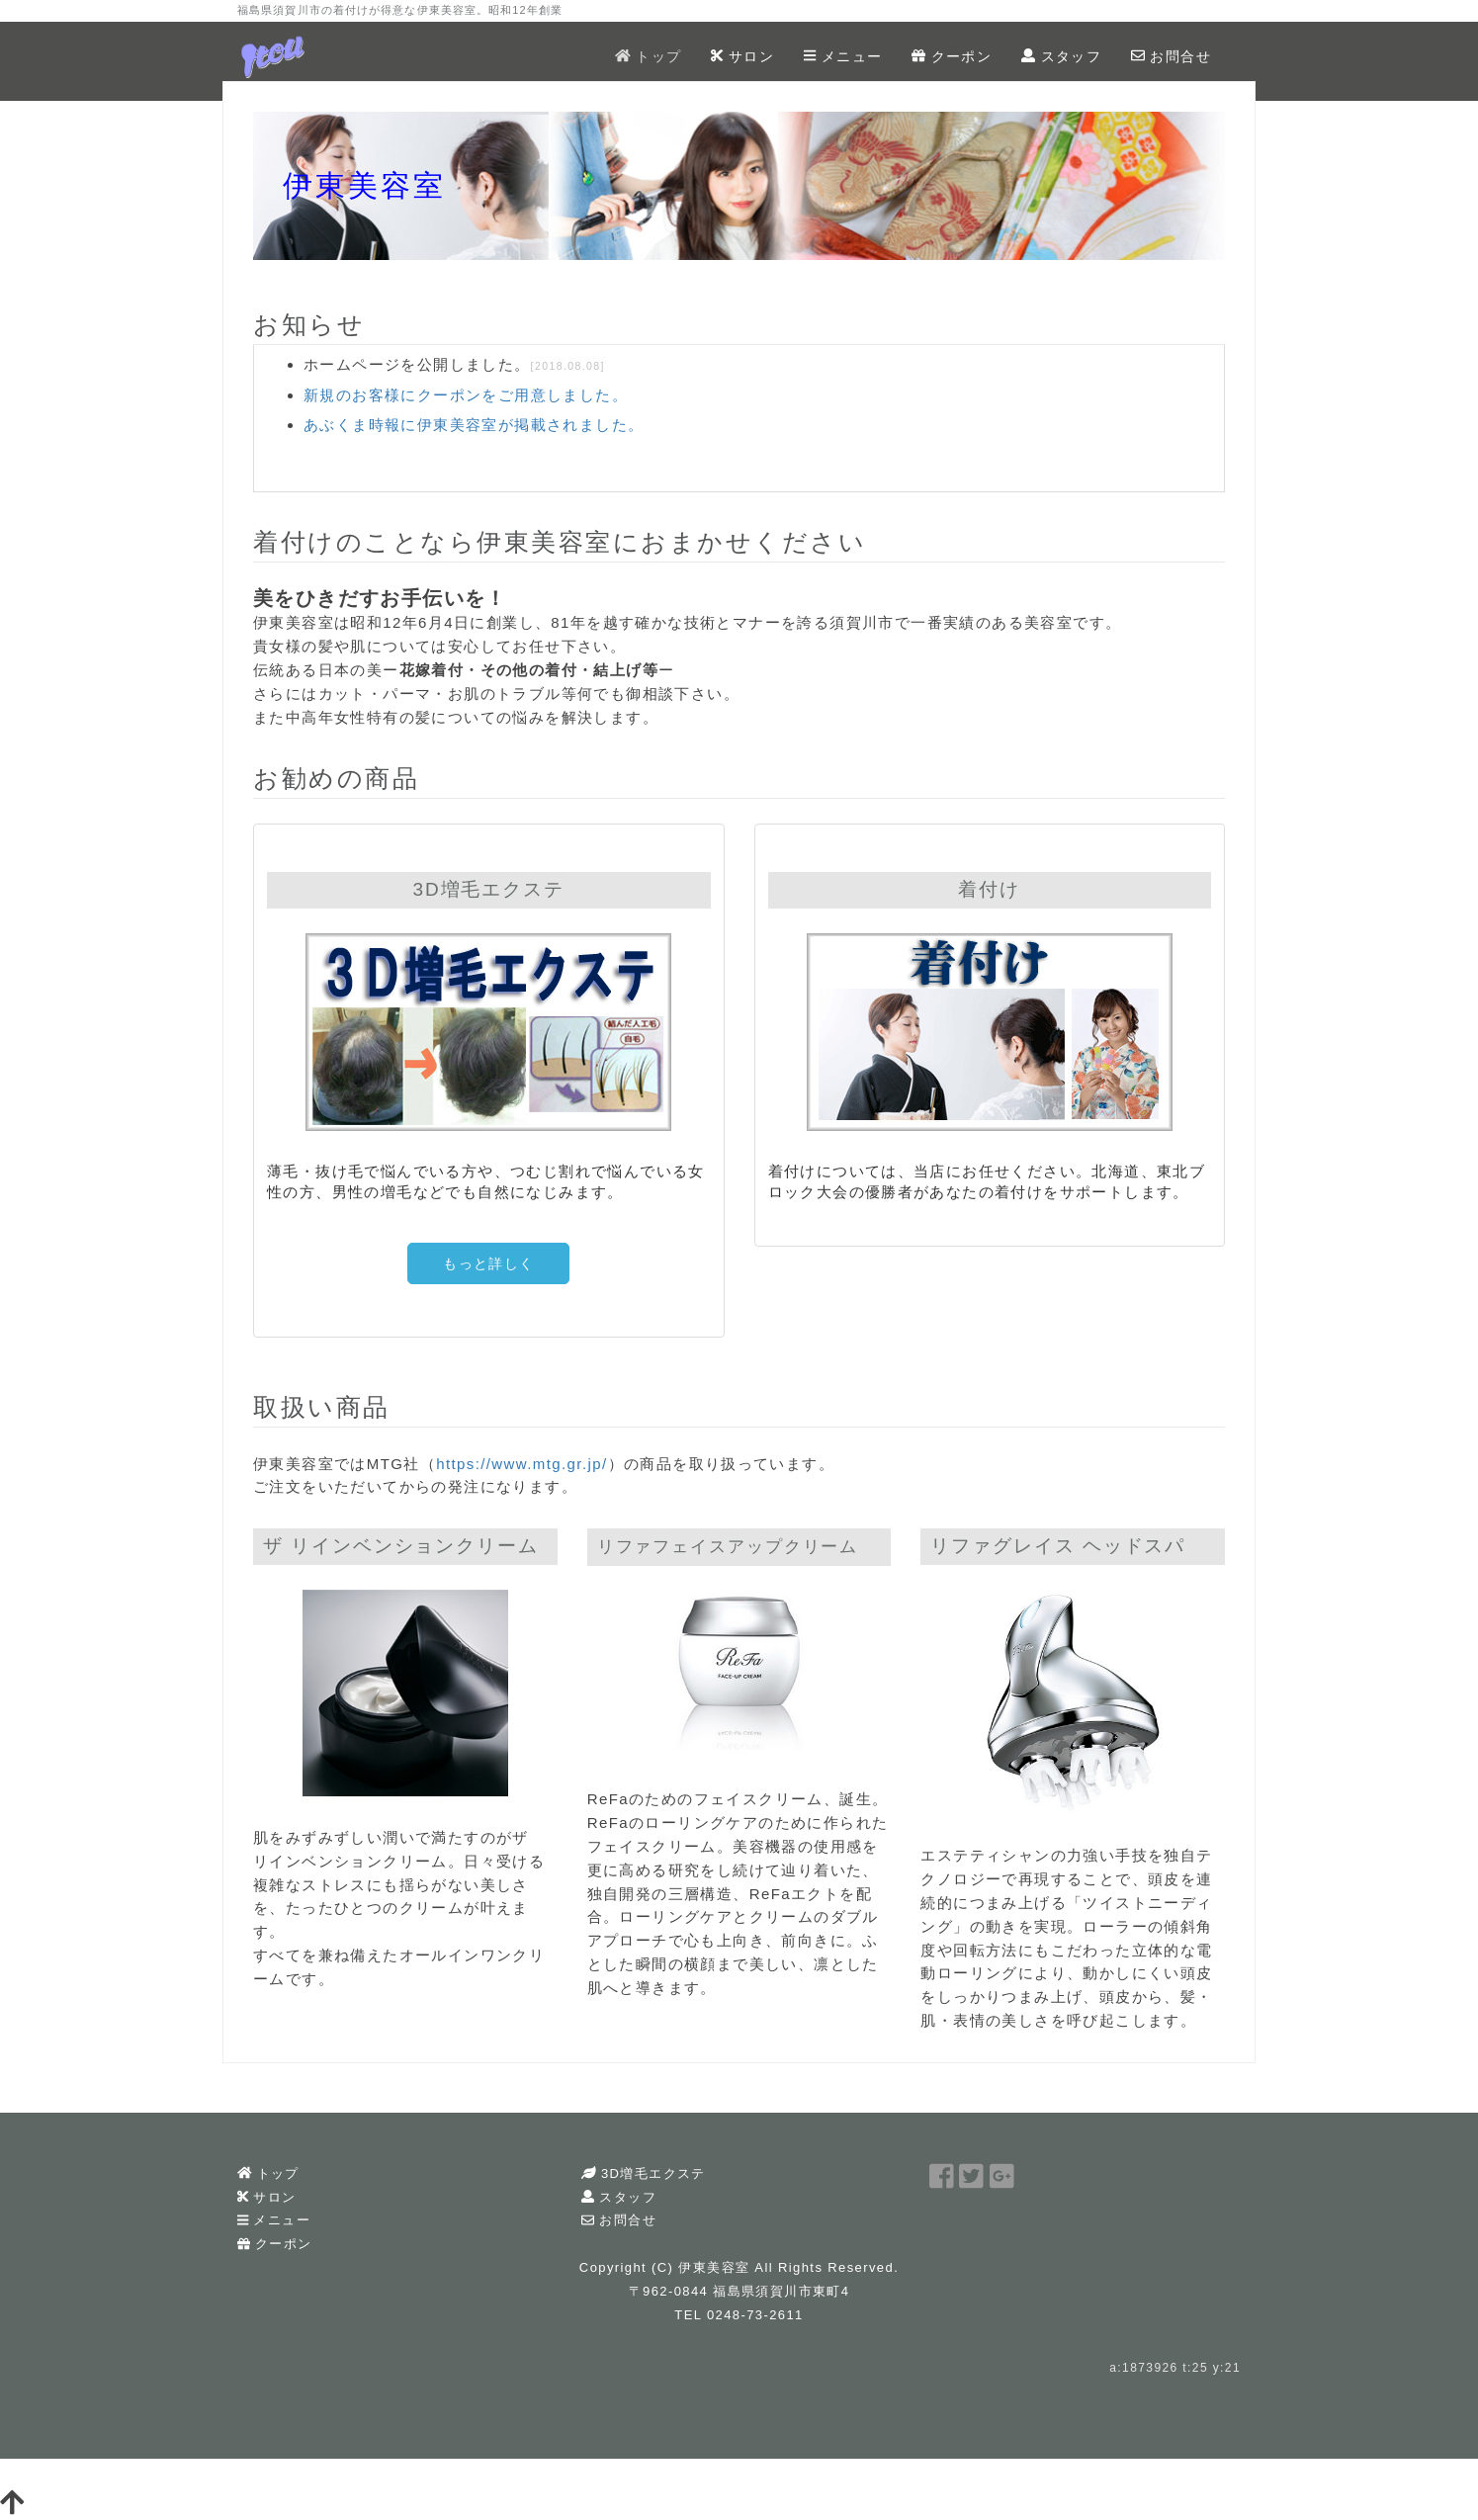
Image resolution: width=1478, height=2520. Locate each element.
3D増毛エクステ (643, 2173)
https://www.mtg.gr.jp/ (521, 1463)
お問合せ (1171, 56)
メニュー (843, 56)
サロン (742, 56)
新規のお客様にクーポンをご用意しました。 (466, 395)
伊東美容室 (713, 2267)
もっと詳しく (488, 1263)
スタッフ (1061, 56)
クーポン (952, 56)
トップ (648, 56)
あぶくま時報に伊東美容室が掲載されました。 (474, 424)
